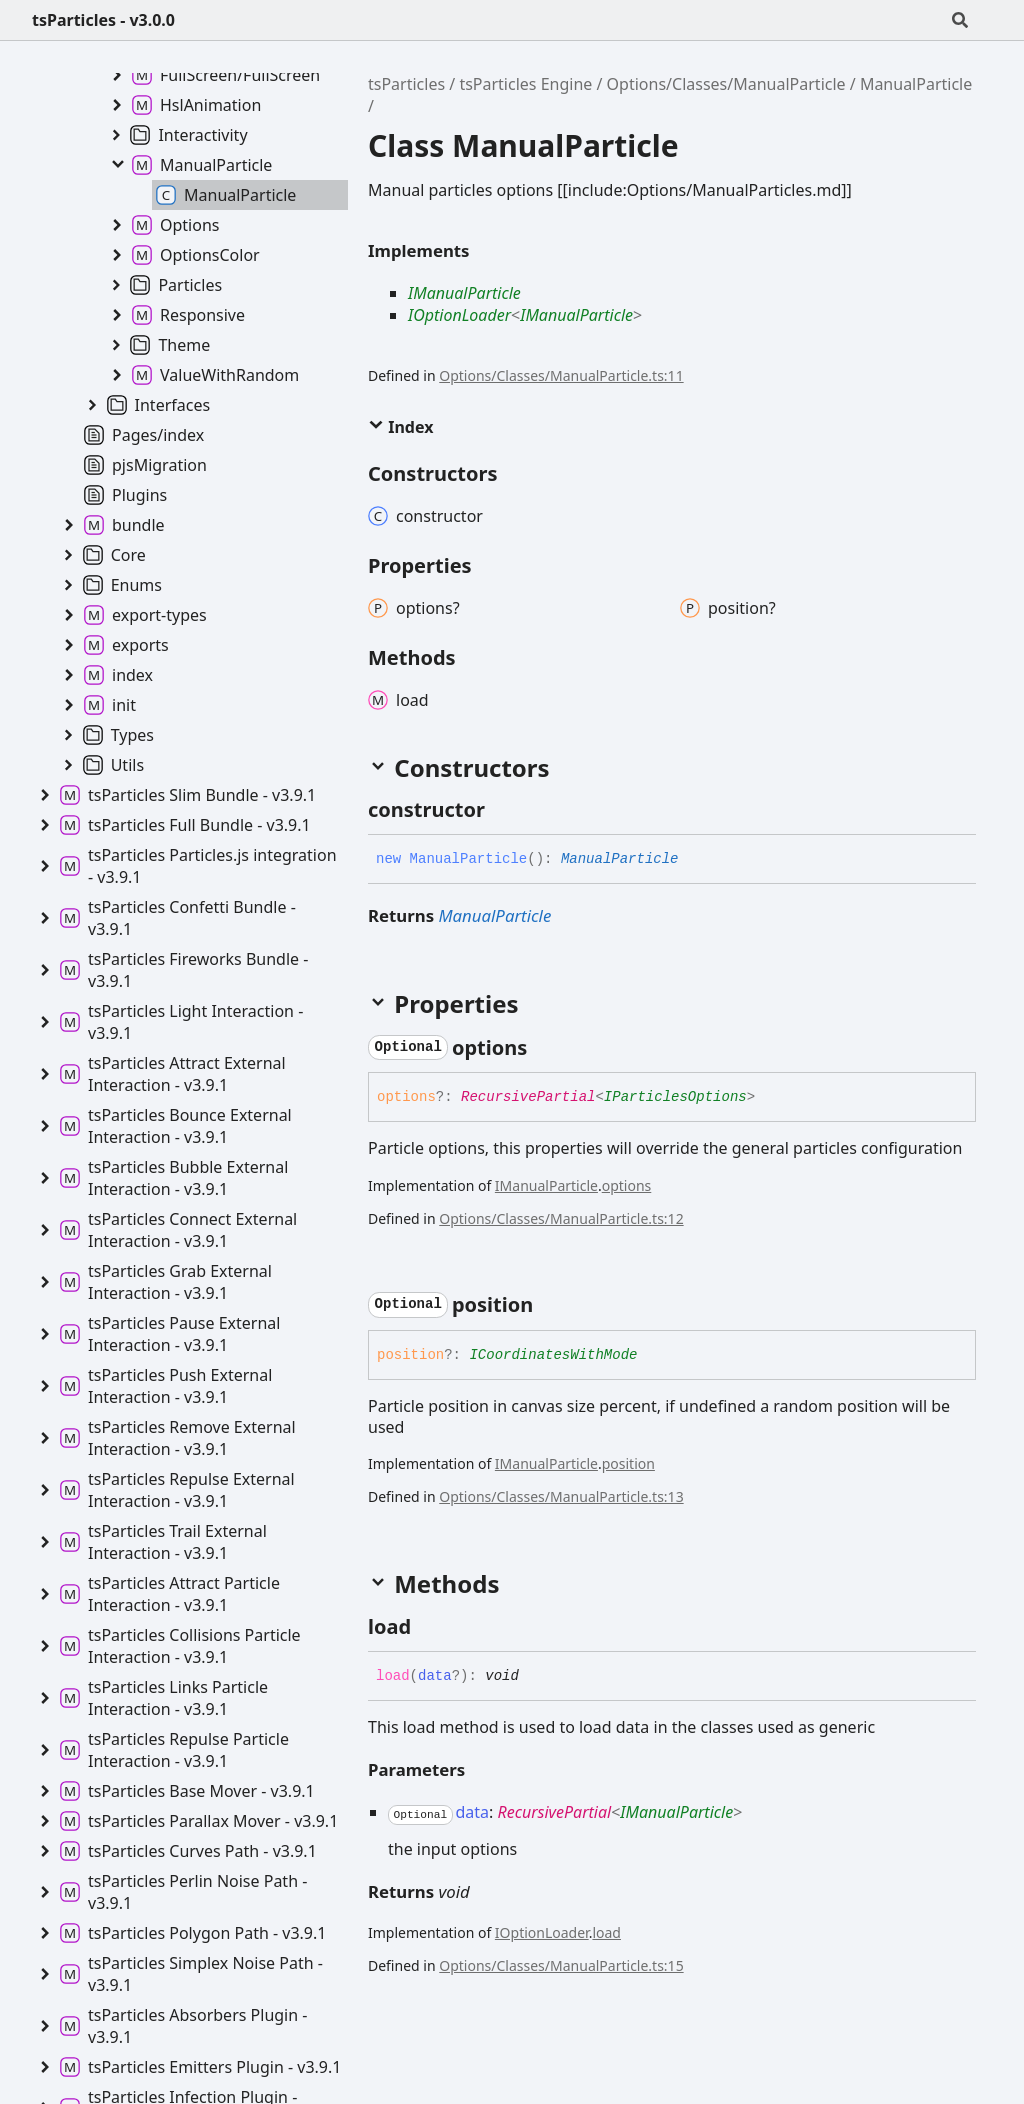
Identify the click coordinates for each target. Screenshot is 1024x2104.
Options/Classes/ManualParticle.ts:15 (561, 1965)
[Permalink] (503, 810)
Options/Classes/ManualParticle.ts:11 (561, 375)
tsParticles (406, 84)
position (628, 1463)
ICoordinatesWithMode (553, 1355)
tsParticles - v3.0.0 (103, 20)
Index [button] (400, 427)
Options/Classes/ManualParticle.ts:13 (561, 1496)
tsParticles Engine (525, 84)
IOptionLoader (459, 315)
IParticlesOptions (675, 1097)
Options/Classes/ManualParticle (726, 84)
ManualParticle (916, 84)
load (606, 1932)
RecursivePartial (528, 1097)
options (627, 1185)
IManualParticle (464, 293)
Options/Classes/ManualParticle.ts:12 (561, 1218)
